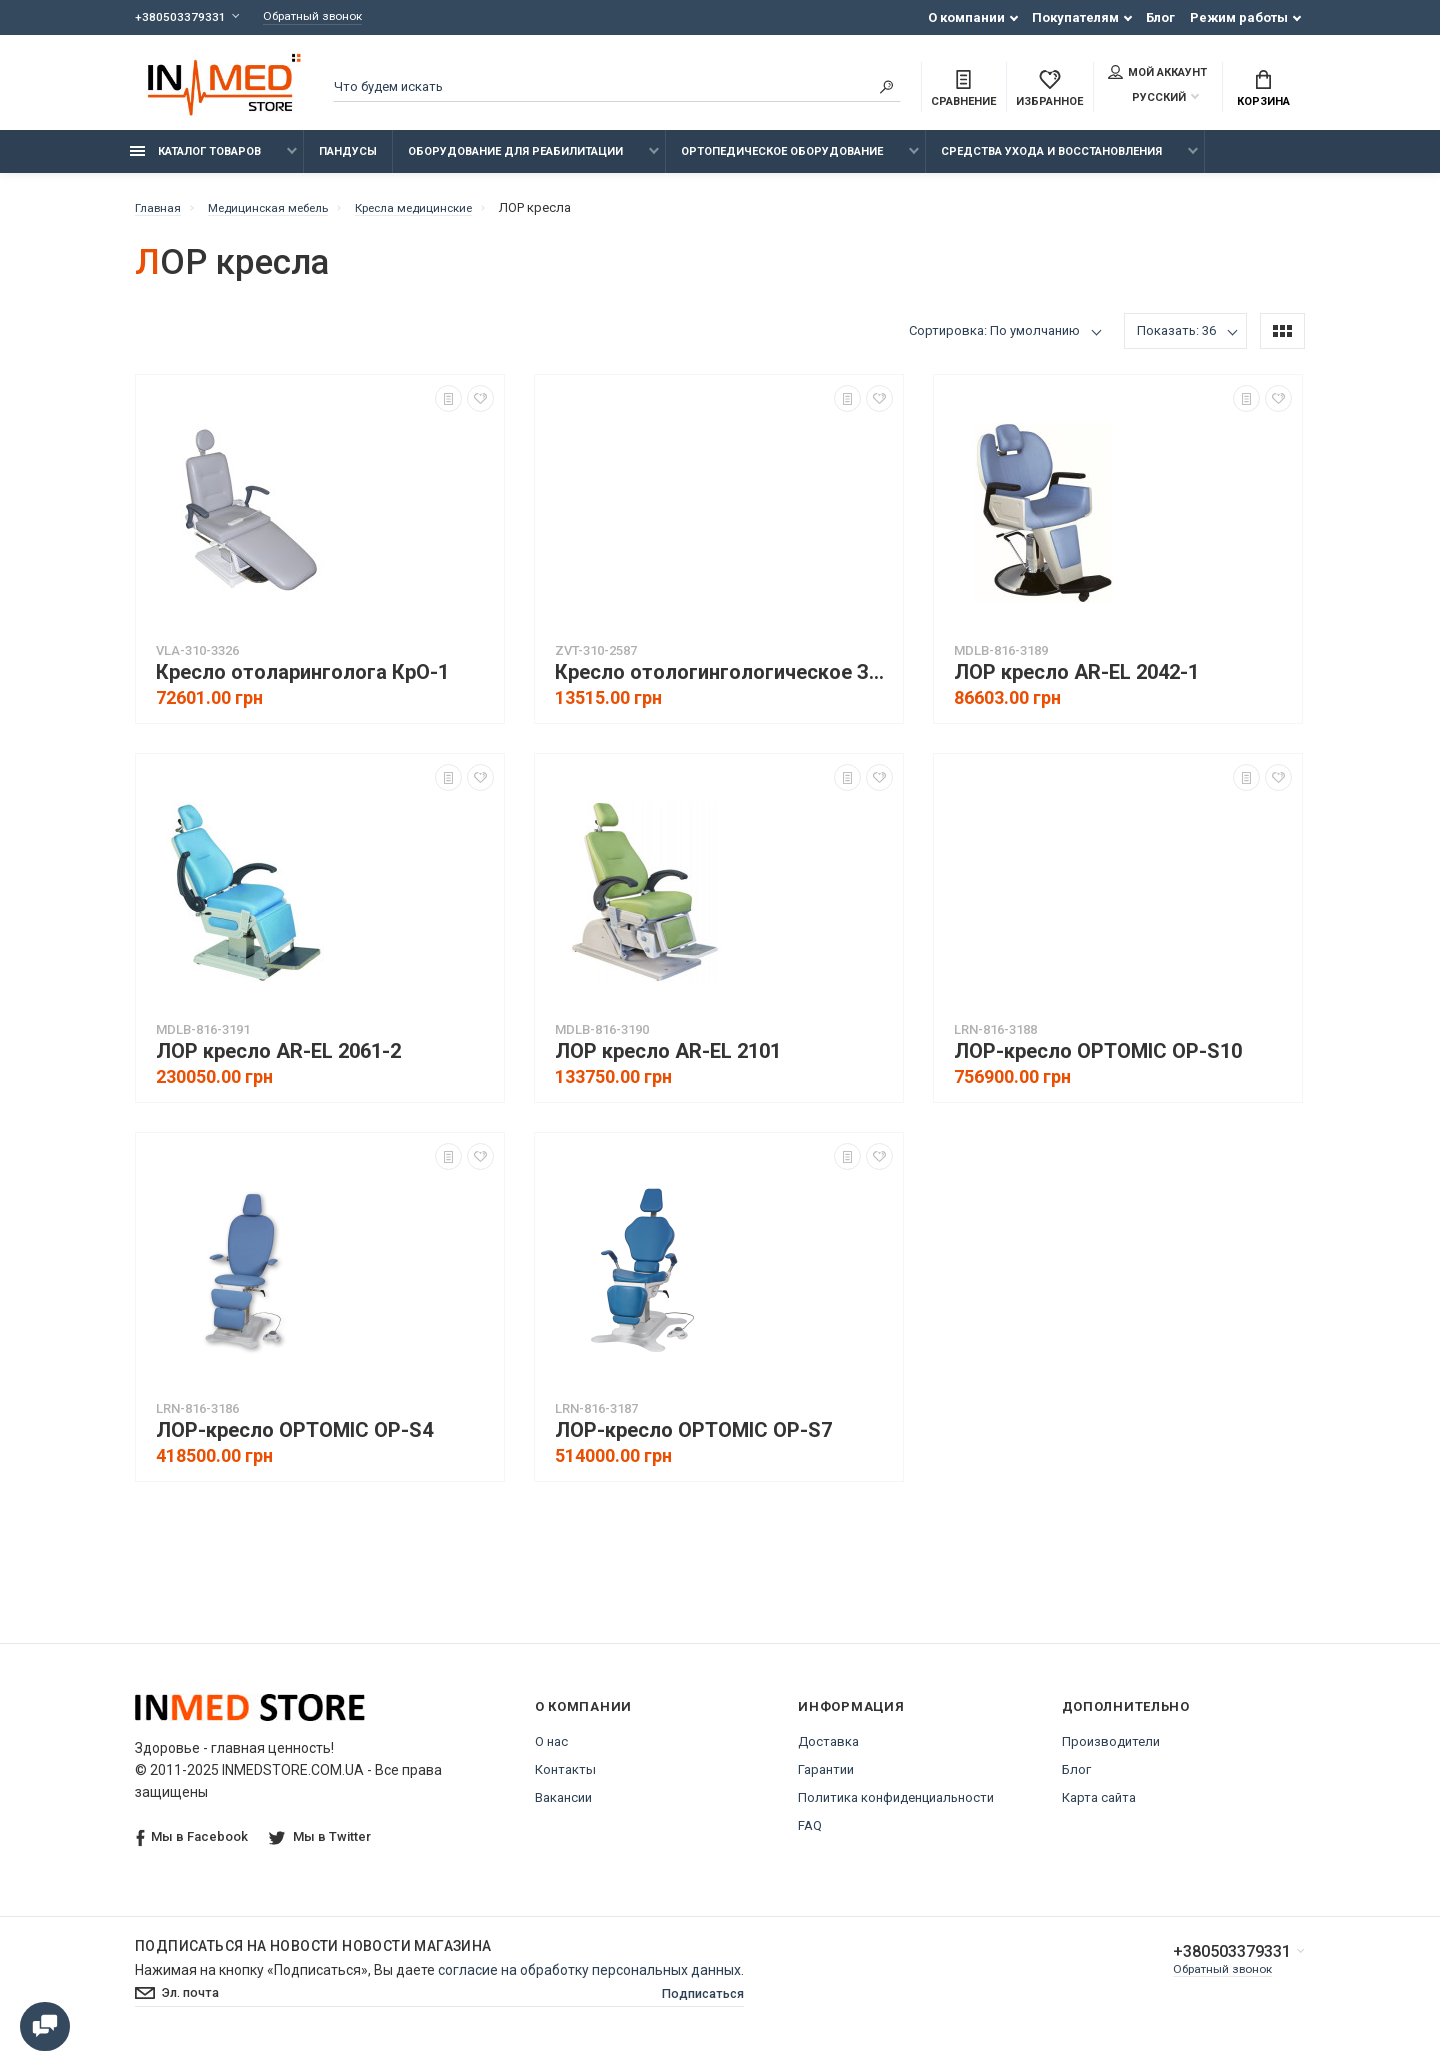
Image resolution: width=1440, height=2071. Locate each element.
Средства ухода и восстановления (1051, 162)
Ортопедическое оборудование (782, 162)
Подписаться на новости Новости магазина (313, 1957)
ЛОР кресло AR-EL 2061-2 (278, 1062)
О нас (551, 1752)
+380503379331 (180, 17)
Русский (1147, 99)
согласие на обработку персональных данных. (591, 1981)
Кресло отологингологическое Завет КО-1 (724, 683)
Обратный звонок (322, 17)
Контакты (565, 1780)
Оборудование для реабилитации (515, 162)
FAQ (810, 1836)
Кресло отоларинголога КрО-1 (302, 683)
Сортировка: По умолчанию (994, 341)
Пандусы (348, 162)
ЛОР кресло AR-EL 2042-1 (1076, 683)
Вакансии (563, 1808)
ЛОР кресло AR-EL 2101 (668, 1062)
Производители (1111, 1752)
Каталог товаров (195, 162)
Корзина (1263, 91)
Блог (1160, 17)
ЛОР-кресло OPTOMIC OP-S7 (693, 1441)
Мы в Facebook (192, 1848)
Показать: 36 (1176, 341)
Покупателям (1075, 17)
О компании (966, 17)
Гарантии (826, 1780)
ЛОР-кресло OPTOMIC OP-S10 (1098, 1062)
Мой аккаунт (1157, 74)
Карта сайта (1099, 1808)
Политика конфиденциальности (896, 1808)
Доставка (828, 1752)
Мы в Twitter (322, 1847)
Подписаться (698, 2006)
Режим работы (1239, 17)
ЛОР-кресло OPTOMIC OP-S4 (294, 1441)
